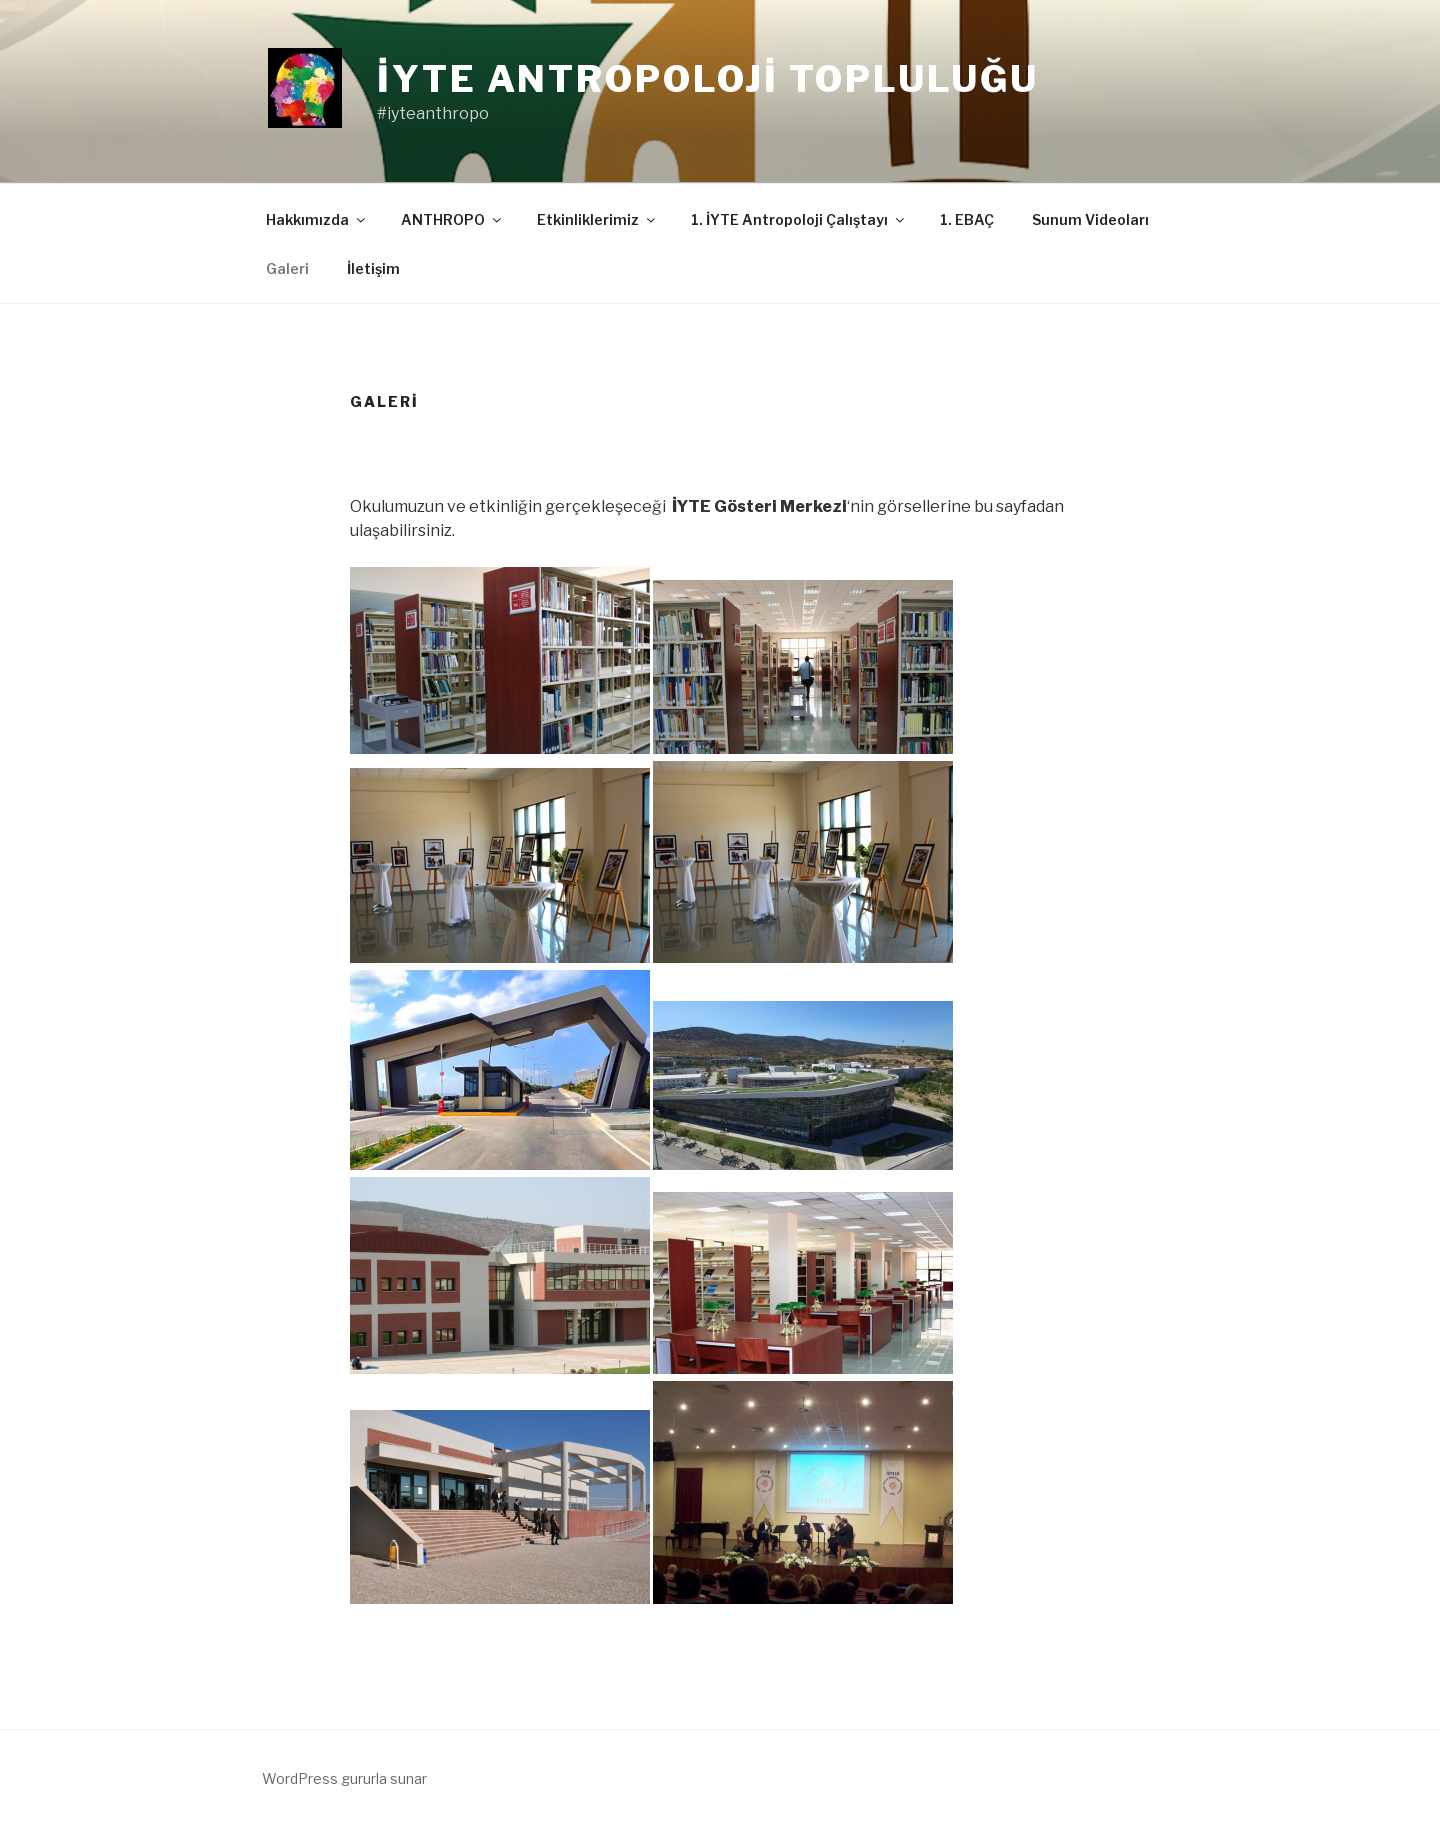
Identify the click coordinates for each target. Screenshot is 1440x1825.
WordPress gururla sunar (344, 1778)
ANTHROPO (452, 219)
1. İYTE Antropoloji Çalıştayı (799, 219)
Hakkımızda (317, 219)
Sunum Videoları (1090, 219)
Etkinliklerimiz (597, 219)
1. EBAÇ (967, 219)
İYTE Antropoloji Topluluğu (708, 79)
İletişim (373, 268)
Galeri (287, 268)
